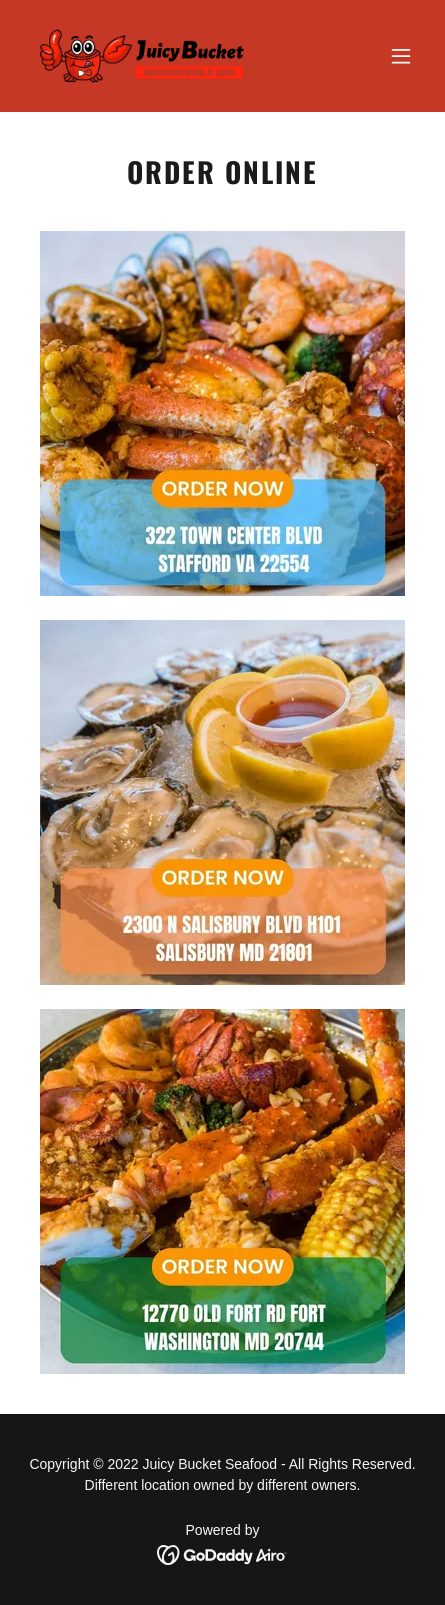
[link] (144, 56)
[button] (401, 56)
